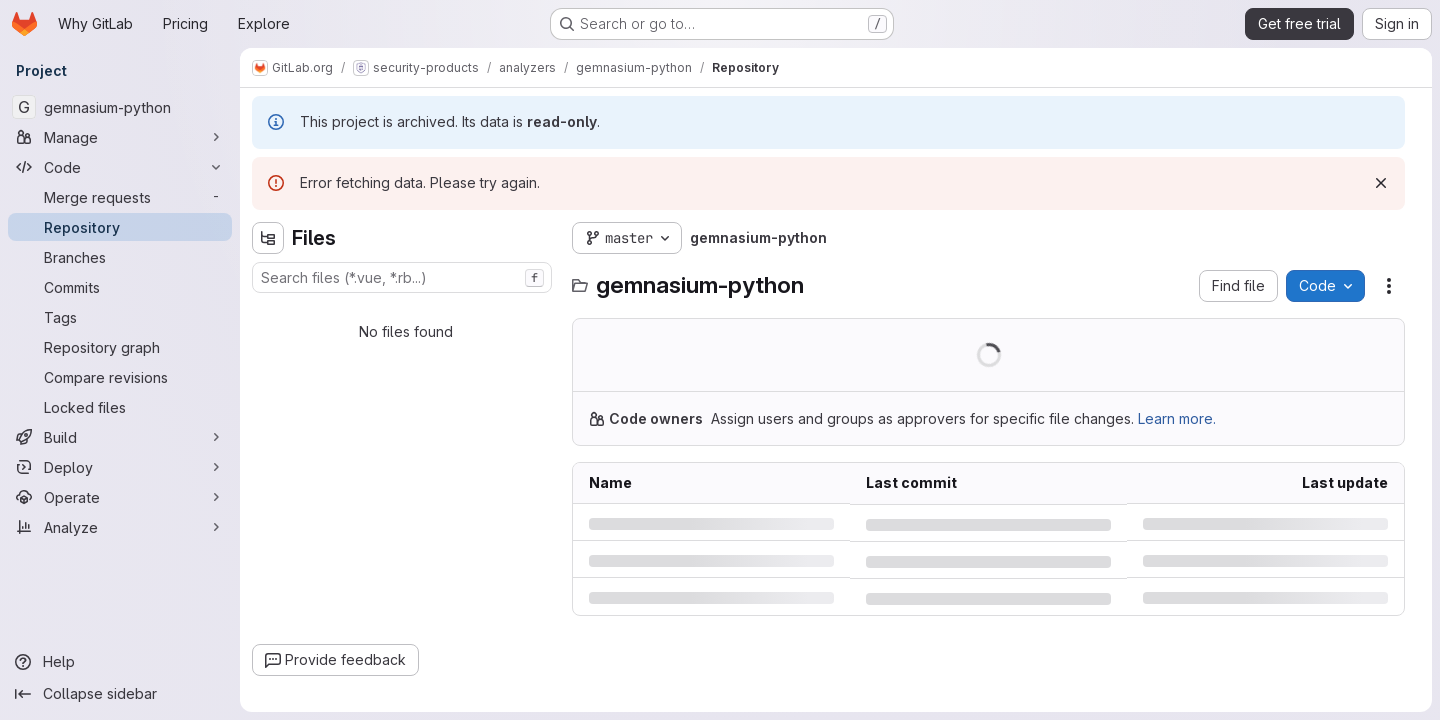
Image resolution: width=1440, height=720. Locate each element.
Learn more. (1177, 418)
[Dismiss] (1381, 183)
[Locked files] (120, 407)
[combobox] (402, 277)
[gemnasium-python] (120, 107)
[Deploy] (120, 467)
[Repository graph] (120, 347)
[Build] (120, 437)
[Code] (120, 167)
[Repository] (120, 227)
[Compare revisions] (120, 377)
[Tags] (120, 317)
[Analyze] (120, 527)
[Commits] (120, 287)
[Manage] (120, 137)
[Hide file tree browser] (268, 238)
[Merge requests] (120, 197)
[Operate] (120, 497)
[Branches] (120, 257)
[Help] (120, 662)
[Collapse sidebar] (120, 694)
